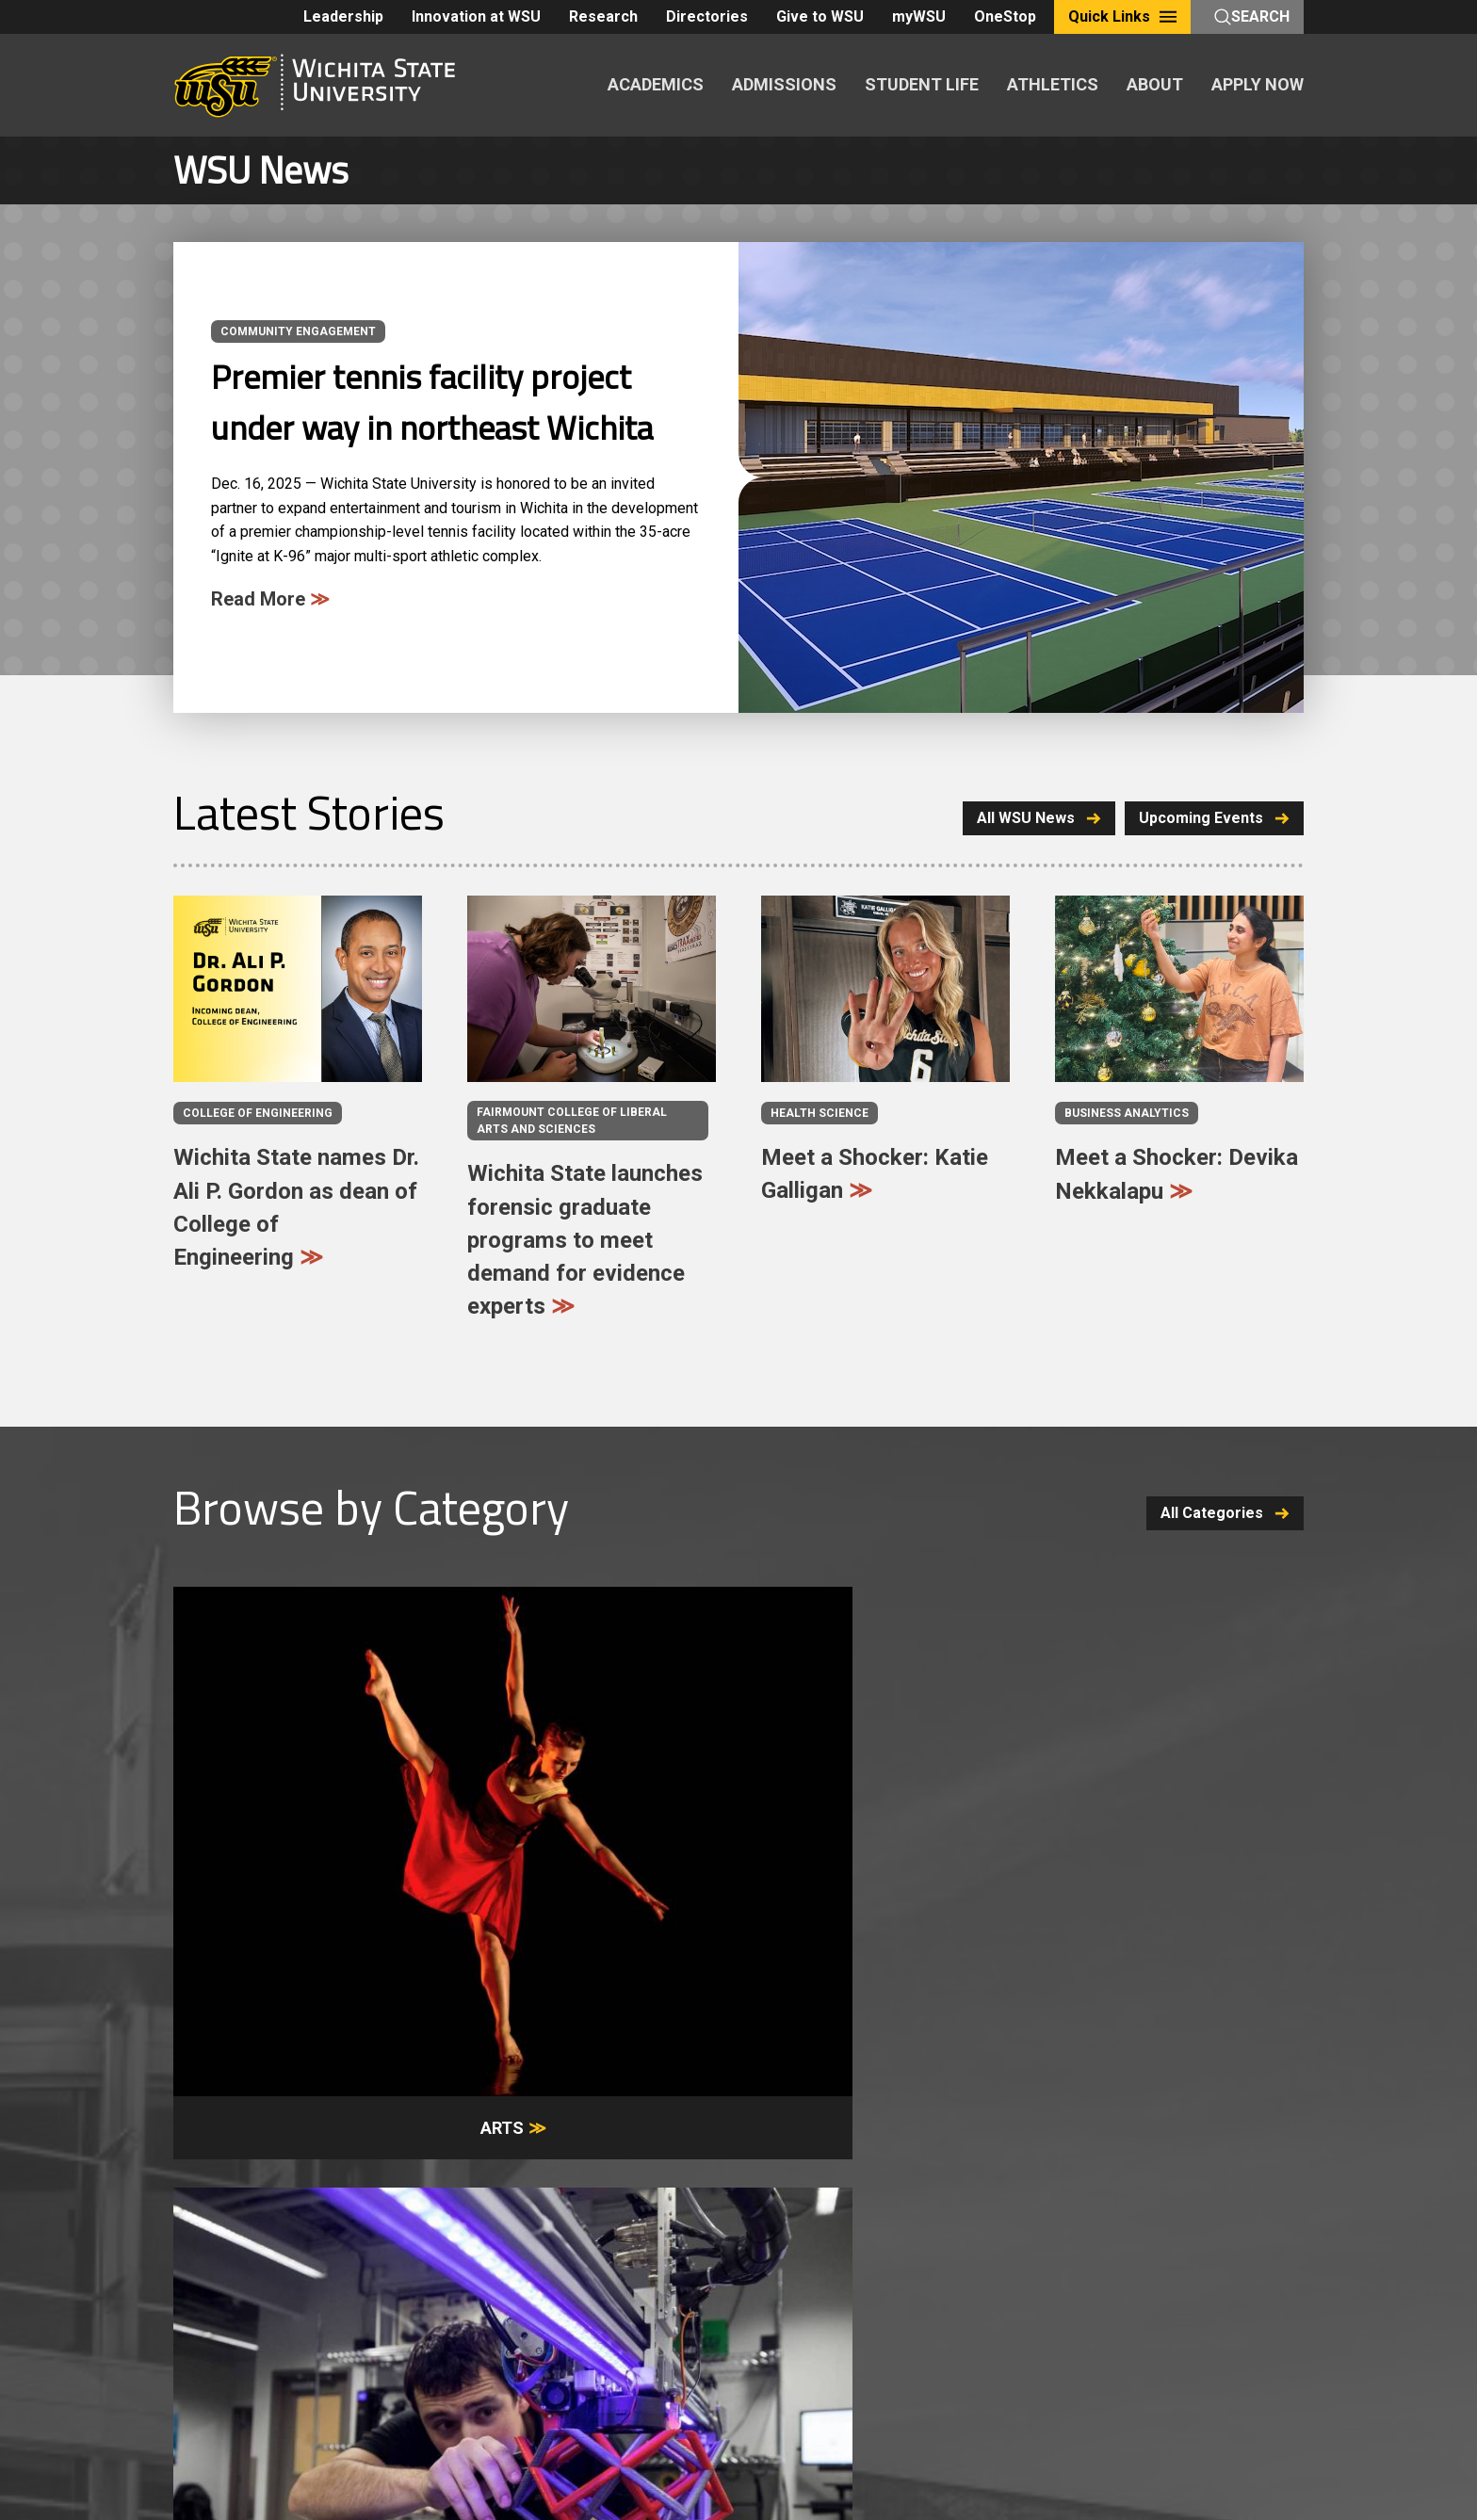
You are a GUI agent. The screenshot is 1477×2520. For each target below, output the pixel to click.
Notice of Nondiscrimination (939, 2311)
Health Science (819, 1113)
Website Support (612, 2333)
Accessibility (378, 2333)
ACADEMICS (656, 84)
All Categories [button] (1225, 1513)
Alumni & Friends (1081, 2180)
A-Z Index (203, 2311)
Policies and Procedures (655, 2311)
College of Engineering (258, 1113)
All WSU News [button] (1029, 818)
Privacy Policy (791, 2311)
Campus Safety (278, 2333)
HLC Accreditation (999, 2333)
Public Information (489, 2333)
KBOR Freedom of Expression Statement (803, 2333)
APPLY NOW (1257, 84)
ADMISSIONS (784, 84)
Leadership (343, 16)
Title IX (195, 2333)
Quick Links (1122, 16)
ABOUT (1155, 84)
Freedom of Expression (491, 2311)
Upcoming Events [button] (1214, 818)
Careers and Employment (326, 2311)
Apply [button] (880, 2032)
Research (603, 16)
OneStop (1005, 16)
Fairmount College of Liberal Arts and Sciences (572, 1121)
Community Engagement (298, 331)
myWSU (919, 16)
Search (1252, 16)
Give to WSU (820, 16)
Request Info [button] (483, 2032)
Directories (707, 16)
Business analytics (1126, 1113)
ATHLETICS (1052, 84)
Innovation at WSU (476, 16)
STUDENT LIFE (922, 84)
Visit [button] (681, 2032)
